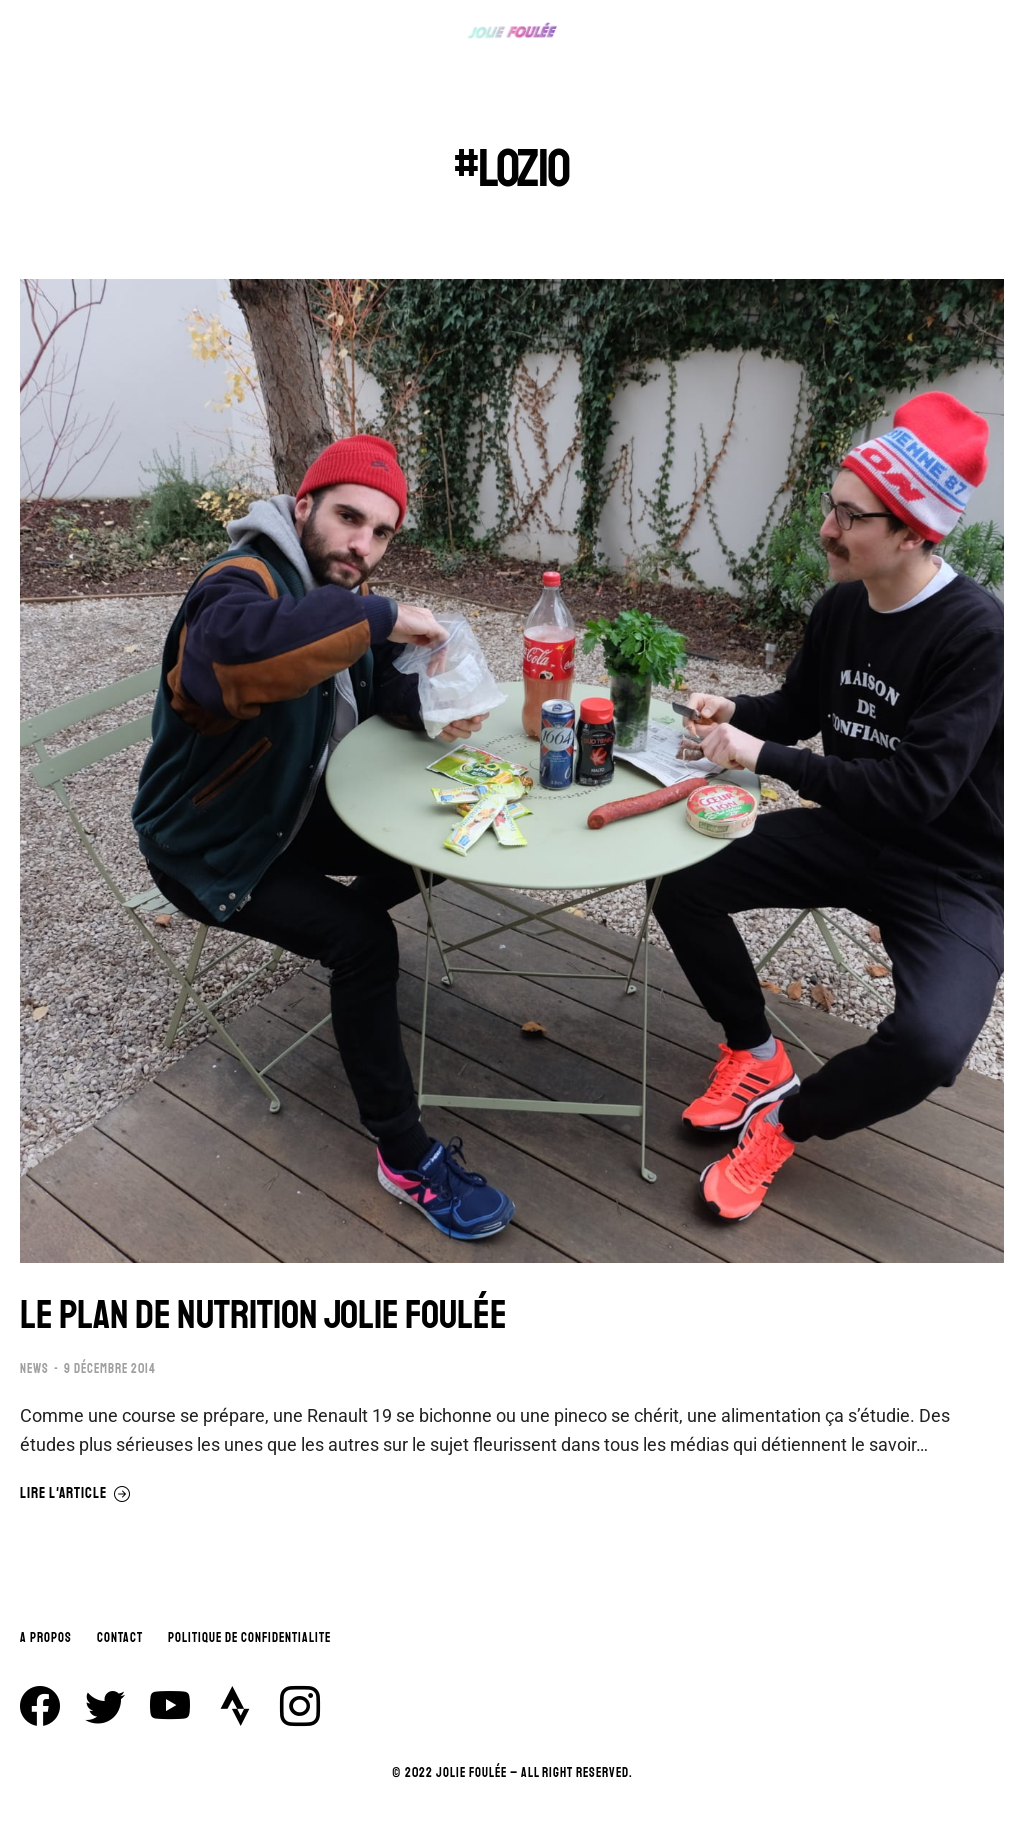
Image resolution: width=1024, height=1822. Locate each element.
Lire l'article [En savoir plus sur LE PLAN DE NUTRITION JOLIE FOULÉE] (75, 1494)
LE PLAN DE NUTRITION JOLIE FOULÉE (263, 1315)
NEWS (34, 1369)
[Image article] (512, 771)
